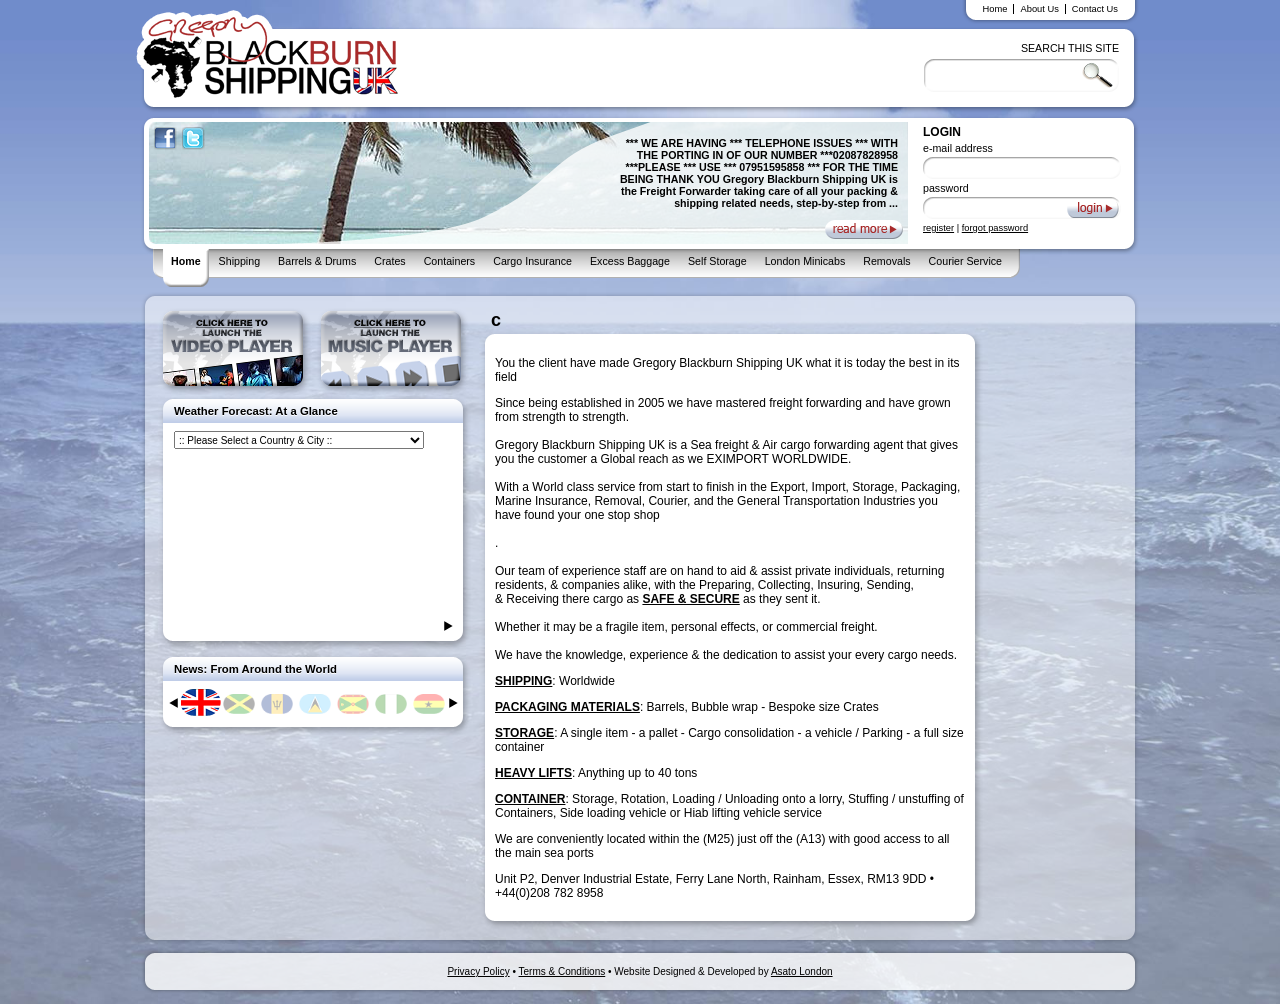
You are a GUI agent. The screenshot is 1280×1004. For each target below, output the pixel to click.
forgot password (995, 228)
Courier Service (965, 261)
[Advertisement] (673, 66)
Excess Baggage (630, 261)
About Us (1039, 9)
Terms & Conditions (562, 971)
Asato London (802, 971)
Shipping (239, 261)
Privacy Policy (478, 971)
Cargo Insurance (532, 261)
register (938, 228)
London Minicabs (805, 261)
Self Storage (717, 261)
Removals (886, 261)
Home (995, 9)
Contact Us (1095, 9)
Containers (450, 261)
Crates (389, 261)
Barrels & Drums (317, 261)
